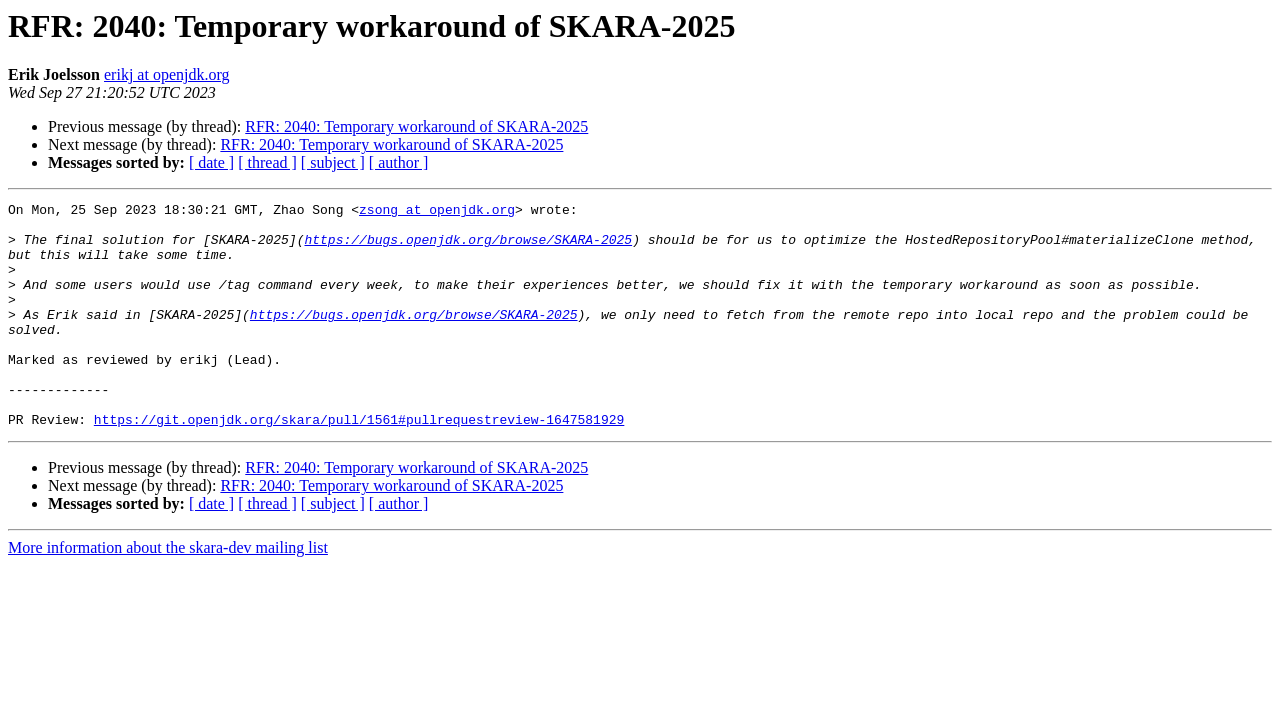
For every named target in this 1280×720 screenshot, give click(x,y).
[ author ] (399, 162)
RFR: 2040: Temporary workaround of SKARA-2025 (416, 126)
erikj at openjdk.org (166, 74)
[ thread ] (267, 162)
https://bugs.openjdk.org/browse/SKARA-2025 (468, 248)
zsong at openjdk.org (437, 212)
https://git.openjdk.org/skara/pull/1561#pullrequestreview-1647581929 (359, 464)
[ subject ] (333, 162)
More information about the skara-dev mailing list (168, 592)
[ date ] (211, 162)
